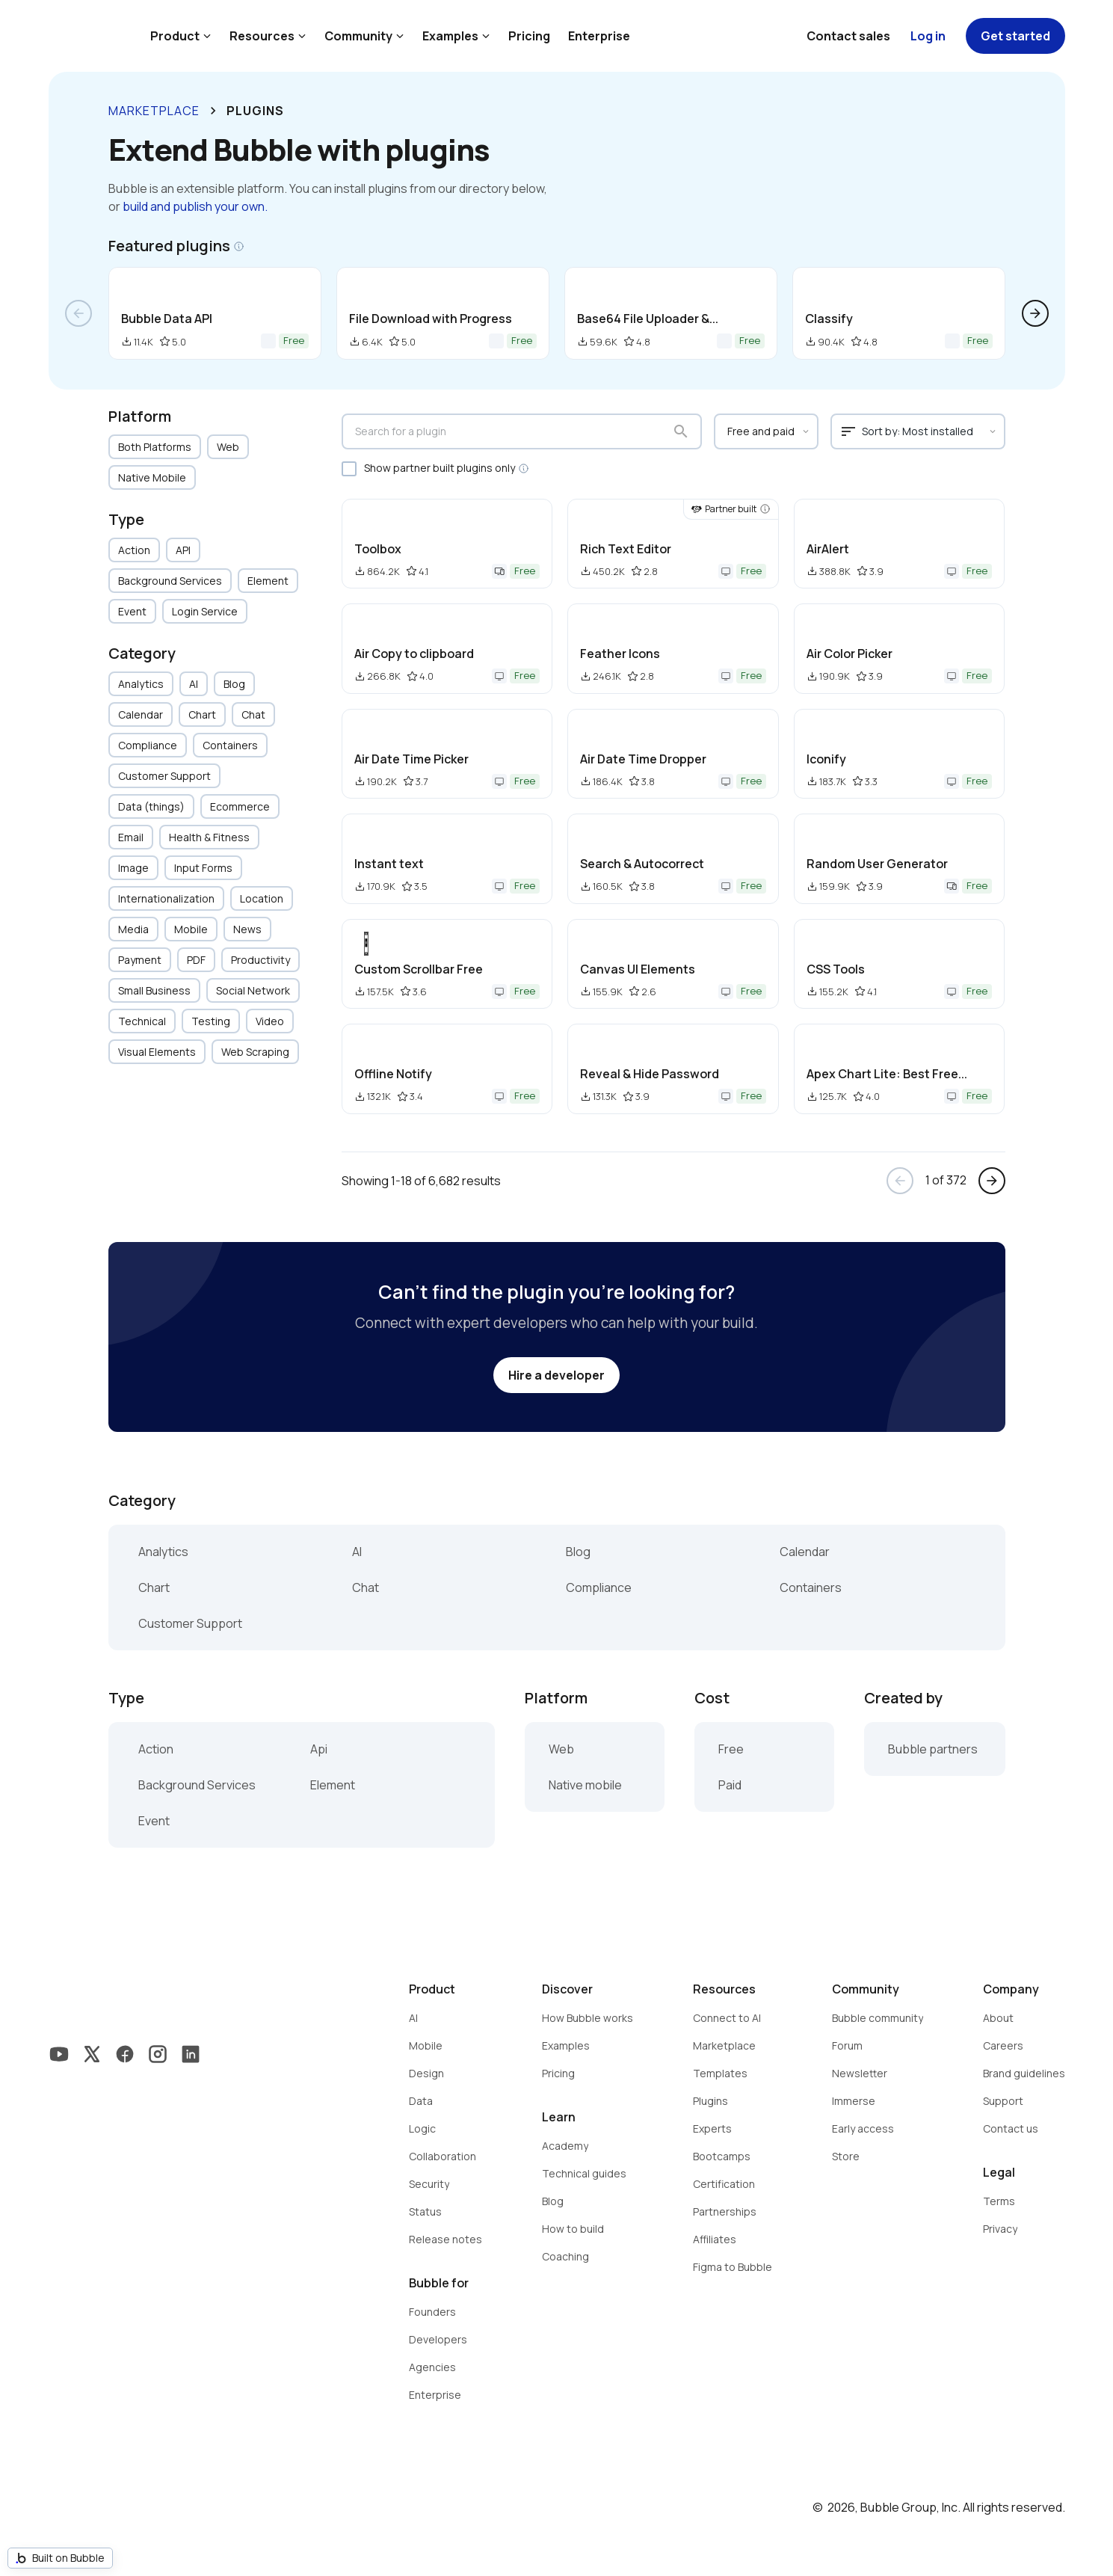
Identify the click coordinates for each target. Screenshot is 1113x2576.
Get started (1015, 36)
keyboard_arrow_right (213, 110)
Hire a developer (556, 1375)
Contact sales (848, 36)
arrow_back (78, 313)
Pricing (529, 36)
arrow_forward (1035, 313)
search (681, 431)
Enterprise (599, 36)
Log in (928, 36)
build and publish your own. (195, 206)
